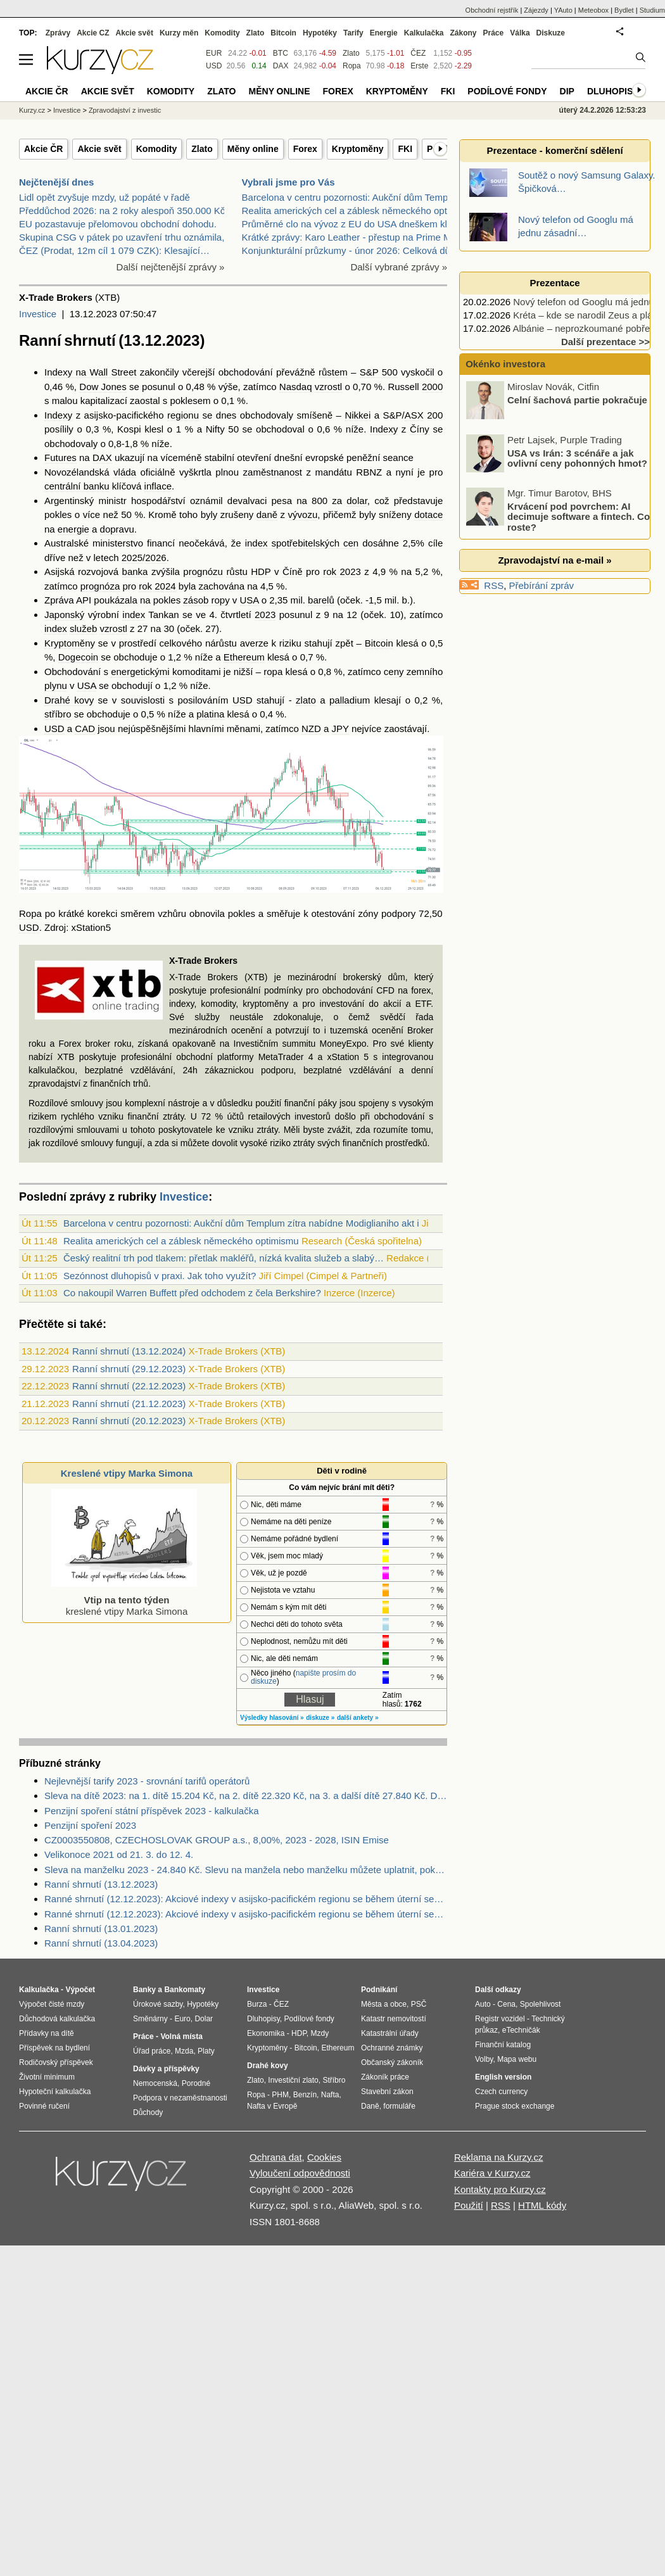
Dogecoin (78, 657)
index (133, 614)
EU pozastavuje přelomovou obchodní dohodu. (118, 223)
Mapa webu (516, 2059)
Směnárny (150, 2018)
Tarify (353, 32)
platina (210, 714)
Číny (419, 429)
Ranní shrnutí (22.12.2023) (129, 1385)
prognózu (203, 571)
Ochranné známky (391, 2047)
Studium (652, 10)
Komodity (156, 149)
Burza (257, 2004)
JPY (340, 728)
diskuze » (320, 1717)
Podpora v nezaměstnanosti (180, 2097)
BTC (280, 53)
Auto (483, 2004)
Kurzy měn (179, 32)
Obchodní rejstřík (492, 10)
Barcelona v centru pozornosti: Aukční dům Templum (353, 197)
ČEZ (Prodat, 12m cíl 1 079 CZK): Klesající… (114, 250)
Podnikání (379, 1989)
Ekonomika (265, 2033)
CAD (85, 728)
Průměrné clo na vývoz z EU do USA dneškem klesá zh (359, 223)
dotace (428, 514)
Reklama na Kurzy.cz (498, 2157)
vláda (124, 472)
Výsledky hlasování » (272, 1717)
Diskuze (550, 32)
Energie (384, 32)
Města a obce (384, 2004)
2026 (155, 557)
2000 (432, 386)
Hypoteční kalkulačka (55, 2091)
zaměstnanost (272, 472)
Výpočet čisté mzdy (51, 2004)
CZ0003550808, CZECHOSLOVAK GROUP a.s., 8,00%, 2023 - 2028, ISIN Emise (216, 1839)
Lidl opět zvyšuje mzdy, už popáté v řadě (104, 197)
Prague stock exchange (514, 2106)
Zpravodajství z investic (125, 110)
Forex (305, 149)
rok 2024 (157, 586)
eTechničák (521, 2030)
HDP (260, 571)
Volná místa (181, 2036)
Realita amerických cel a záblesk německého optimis (353, 210)
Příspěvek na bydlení (54, 2047)
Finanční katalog (503, 2044)
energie (73, 529)
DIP (567, 91)
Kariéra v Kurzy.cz (492, 2173)
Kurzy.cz (32, 110)
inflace (158, 486)
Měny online (253, 149)
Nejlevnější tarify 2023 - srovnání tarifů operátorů (147, 1781)
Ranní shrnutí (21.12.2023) (129, 1403)
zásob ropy (206, 600)
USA (249, 600)
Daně (370, 2106)
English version (503, 2077)
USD (242, 700)
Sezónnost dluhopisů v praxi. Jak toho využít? (159, 1275)
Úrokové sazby (157, 2004)
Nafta (330, 2094)
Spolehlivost (540, 2004)
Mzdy (320, 2033)
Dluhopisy (613, 91)
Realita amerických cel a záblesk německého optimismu (181, 1240)
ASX (414, 415)
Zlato (201, 149)
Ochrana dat (276, 2157)
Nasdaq (295, 386)
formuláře (399, 2106)
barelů (321, 600)
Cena (506, 2004)
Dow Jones (102, 386)
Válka (519, 32)
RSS (494, 585)
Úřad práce (151, 2051)
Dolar (203, 2018)
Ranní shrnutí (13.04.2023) (101, 1943)
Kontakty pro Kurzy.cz (500, 2189)
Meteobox (593, 10)
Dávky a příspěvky (166, 2068)
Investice (37, 313)
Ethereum (244, 657)
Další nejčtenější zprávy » (171, 267)
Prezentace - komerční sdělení (554, 150)
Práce (493, 32)
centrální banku (77, 486)
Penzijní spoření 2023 (90, 1825)
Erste (419, 65)
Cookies (324, 2157)
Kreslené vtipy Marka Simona (127, 1473)
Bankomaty (184, 1989)
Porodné (196, 2083)
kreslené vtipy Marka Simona (124, 1600)
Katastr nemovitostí (393, 2018)
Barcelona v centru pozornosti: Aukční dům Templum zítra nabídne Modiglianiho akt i (241, 1223)
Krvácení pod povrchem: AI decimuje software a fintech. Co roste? (578, 535)
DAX (102, 457)
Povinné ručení (44, 2106)
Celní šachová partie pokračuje (577, 418)
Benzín (305, 2094)
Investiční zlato (293, 2080)
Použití (468, 2205)
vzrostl (328, 386)
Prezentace (554, 282)
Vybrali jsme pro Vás (288, 182)
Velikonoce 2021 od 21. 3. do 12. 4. (118, 1854)
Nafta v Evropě (272, 2106)
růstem (333, 372)
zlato (306, 700)
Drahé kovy (69, 700)
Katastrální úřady (390, 2033)
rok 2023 (342, 571)
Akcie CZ (93, 32)
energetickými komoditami (165, 671)
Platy (206, 2051)
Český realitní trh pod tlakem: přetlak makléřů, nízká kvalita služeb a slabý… (223, 1258)
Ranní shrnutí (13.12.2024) (129, 1351)
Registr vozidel (500, 2018)
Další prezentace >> (605, 341)
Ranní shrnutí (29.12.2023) (129, 1368)
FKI (405, 149)
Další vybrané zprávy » (398, 267)
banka (135, 571)
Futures (60, 457)
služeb (83, 628)
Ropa (30, 913)
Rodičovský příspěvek (56, 2062)
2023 (265, 614)
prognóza (100, 586)
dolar (356, 500)
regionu (183, 415)
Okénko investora (504, 363)
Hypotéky (320, 32)
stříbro (58, 714)
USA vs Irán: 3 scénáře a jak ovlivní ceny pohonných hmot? (577, 477)
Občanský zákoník (392, 2062)
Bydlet (624, 10)
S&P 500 (379, 372)
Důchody (148, 2112)
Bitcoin (379, 643)
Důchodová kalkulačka (57, 2018)
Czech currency (501, 2091)
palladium (349, 700)
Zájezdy (536, 10)
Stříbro (333, 2080)
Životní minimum (47, 2077)
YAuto (563, 10)
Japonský (64, 614)
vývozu (303, 514)
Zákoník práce (385, 2077)
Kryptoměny (358, 149)
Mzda (184, 2051)
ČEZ (418, 53)
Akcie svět (99, 149)
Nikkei (357, 415)
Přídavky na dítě (46, 2033)
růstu (236, 571)
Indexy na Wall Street (90, 372)
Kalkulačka (424, 32)
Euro (182, 2018)
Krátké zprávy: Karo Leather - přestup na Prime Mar (351, 237)
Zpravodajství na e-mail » (554, 560)
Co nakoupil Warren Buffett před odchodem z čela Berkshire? (192, 1292)
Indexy (58, 415)
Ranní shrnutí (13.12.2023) (101, 1884)
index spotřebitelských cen (302, 543)
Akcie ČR (43, 149)
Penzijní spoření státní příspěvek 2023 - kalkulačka (151, 1810)
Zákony (463, 32)
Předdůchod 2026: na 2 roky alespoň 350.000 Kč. (123, 210)
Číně (292, 571)
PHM (280, 2094)
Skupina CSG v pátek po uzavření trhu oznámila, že (128, 237)
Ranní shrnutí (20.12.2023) (129, 1420)
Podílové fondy (507, 91)
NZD (311, 728)
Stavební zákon (387, 2091)
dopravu (117, 529)
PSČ (419, 2004)
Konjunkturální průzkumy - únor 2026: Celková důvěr (353, 250)
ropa (272, 671)
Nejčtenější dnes (56, 182)
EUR (214, 53)
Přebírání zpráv (541, 585)
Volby (484, 2059)
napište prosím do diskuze (303, 1677)
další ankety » (358, 1717)
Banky (144, 1989)
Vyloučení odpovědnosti (300, 2173)
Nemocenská (155, 2083)
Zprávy (58, 32)
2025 (132, 557)
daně (266, 514)
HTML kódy (542, 2205)
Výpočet (80, 1989)
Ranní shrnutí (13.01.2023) (101, 1928)
